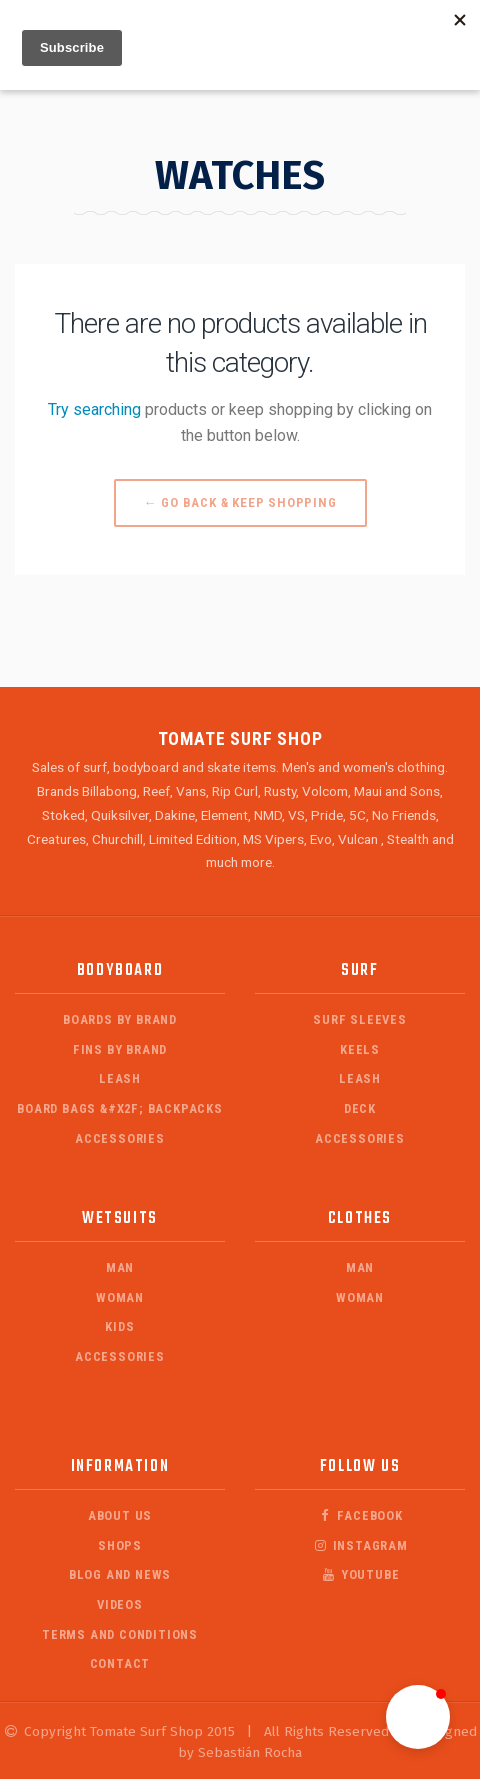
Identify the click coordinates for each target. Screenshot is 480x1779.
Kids (119, 1326)
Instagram (359, 1545)
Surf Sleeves (360, 1019)
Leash (120, 1078)
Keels (360, 1049)
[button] (418, 1717)
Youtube (360, 1574)
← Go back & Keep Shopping (240, 502)
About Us (120, 1515)
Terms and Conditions (120, 1634)
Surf (359, 970)
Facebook (360, 1515)
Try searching (94, 409)
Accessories (120, 1138)
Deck (360, 1108)
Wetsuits (120, 1218)
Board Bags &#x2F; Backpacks (120, 1108)
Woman (120, 1297)
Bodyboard (120, 970)
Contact (120, 1663)
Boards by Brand (120, 1019)
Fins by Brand (120, 1049)
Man (120, 1267)
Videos (120, 1604)
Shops (120, 1545)
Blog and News (120, 1574)
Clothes (360, 1218)
